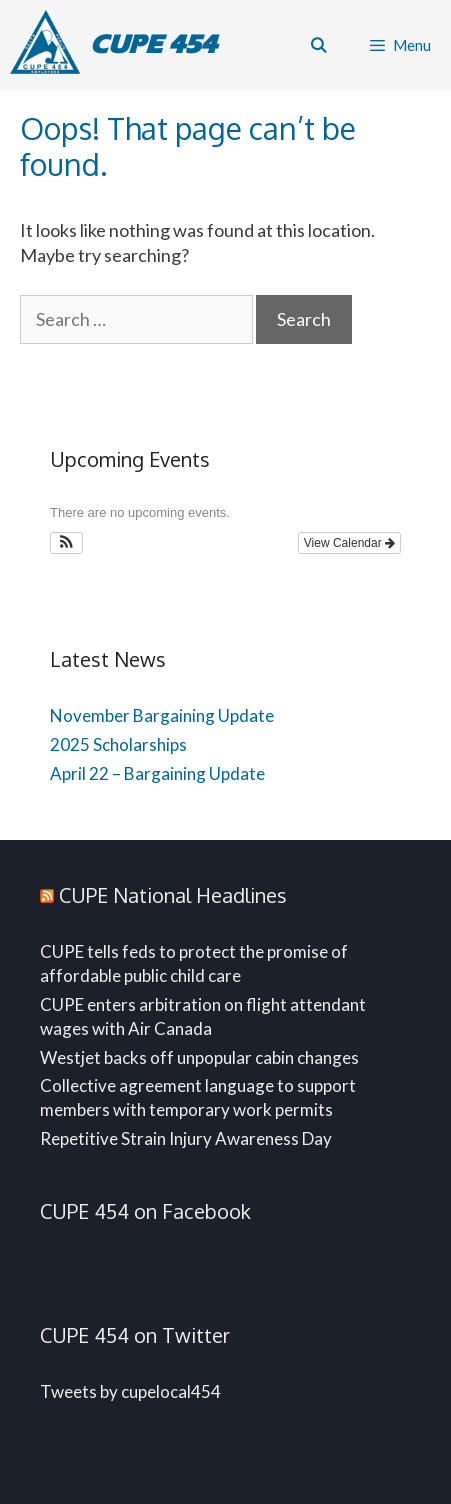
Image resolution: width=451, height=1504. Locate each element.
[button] (66, 543)
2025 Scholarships (118, 744)
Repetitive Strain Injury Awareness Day (186, 1138)
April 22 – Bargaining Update (157, 773)
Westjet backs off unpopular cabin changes (199, 1057)
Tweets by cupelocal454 (130, 1391)
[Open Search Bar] (317, 45)
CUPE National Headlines (173, 895)
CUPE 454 (153, 44)
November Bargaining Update (162, 715)
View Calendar (349, 543)
